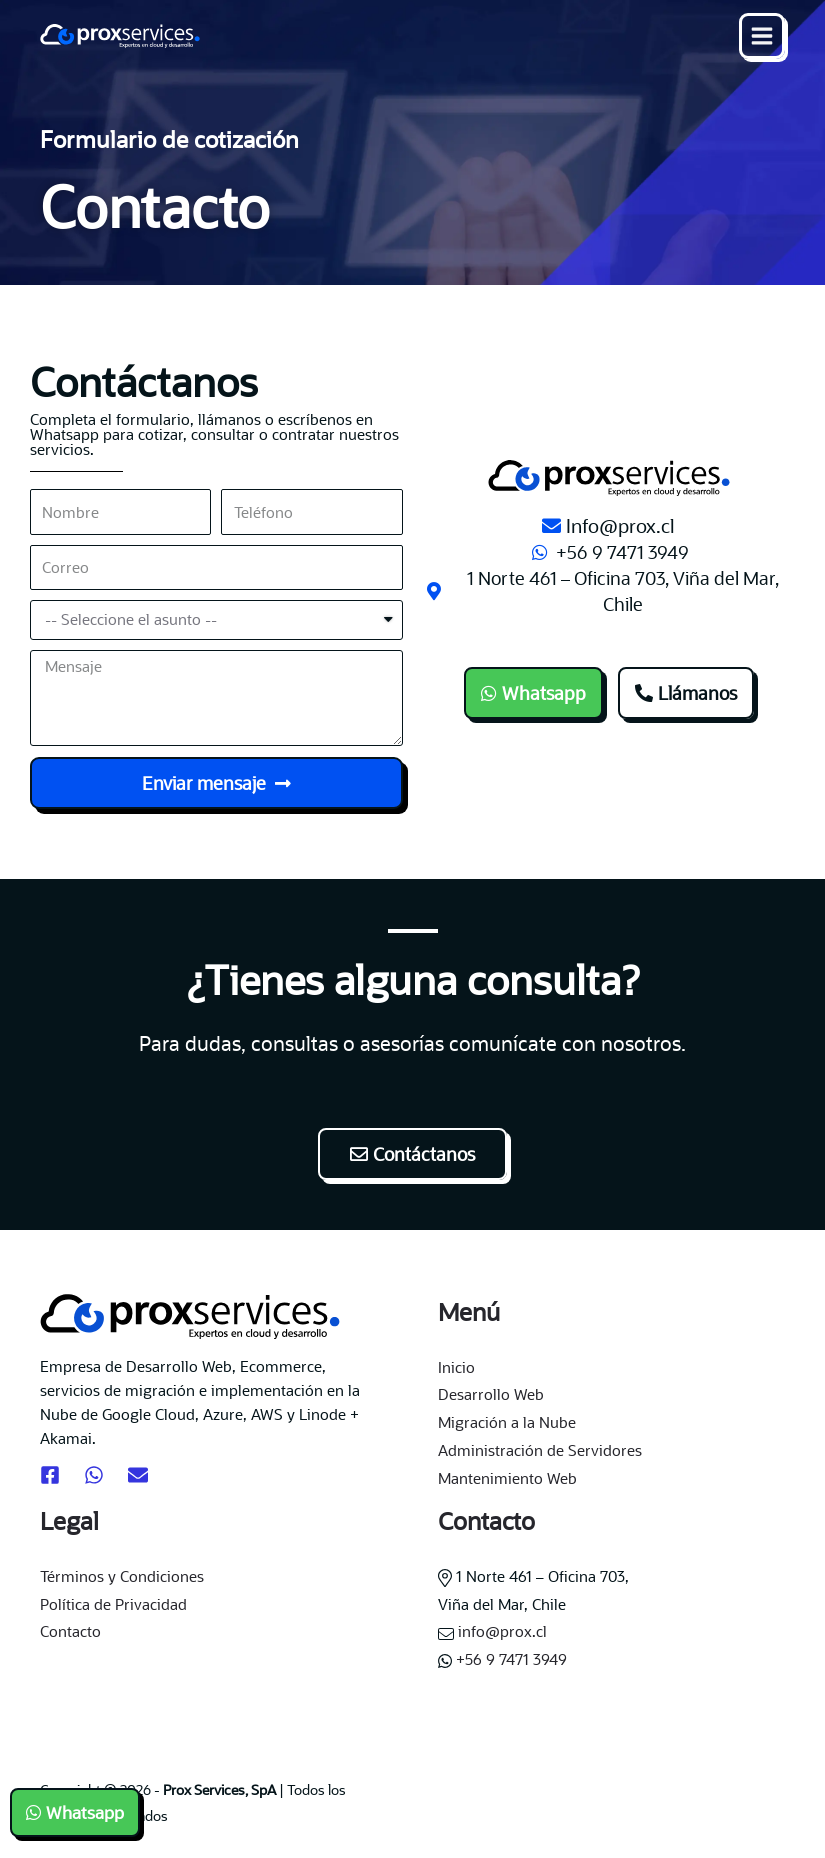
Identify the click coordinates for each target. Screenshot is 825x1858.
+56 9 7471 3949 (502, 1659)
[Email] (138, 1475)
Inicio (456, 1367)
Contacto (70, 1631)
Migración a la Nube (507, 1422)
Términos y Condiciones (122, 1576)
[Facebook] (50, 1475)
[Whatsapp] (94, 1475)
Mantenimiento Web (507, 1478)
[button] (533, 693)
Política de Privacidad (113, 1604)
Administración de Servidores (540, 1450)
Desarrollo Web (491, 1394)
